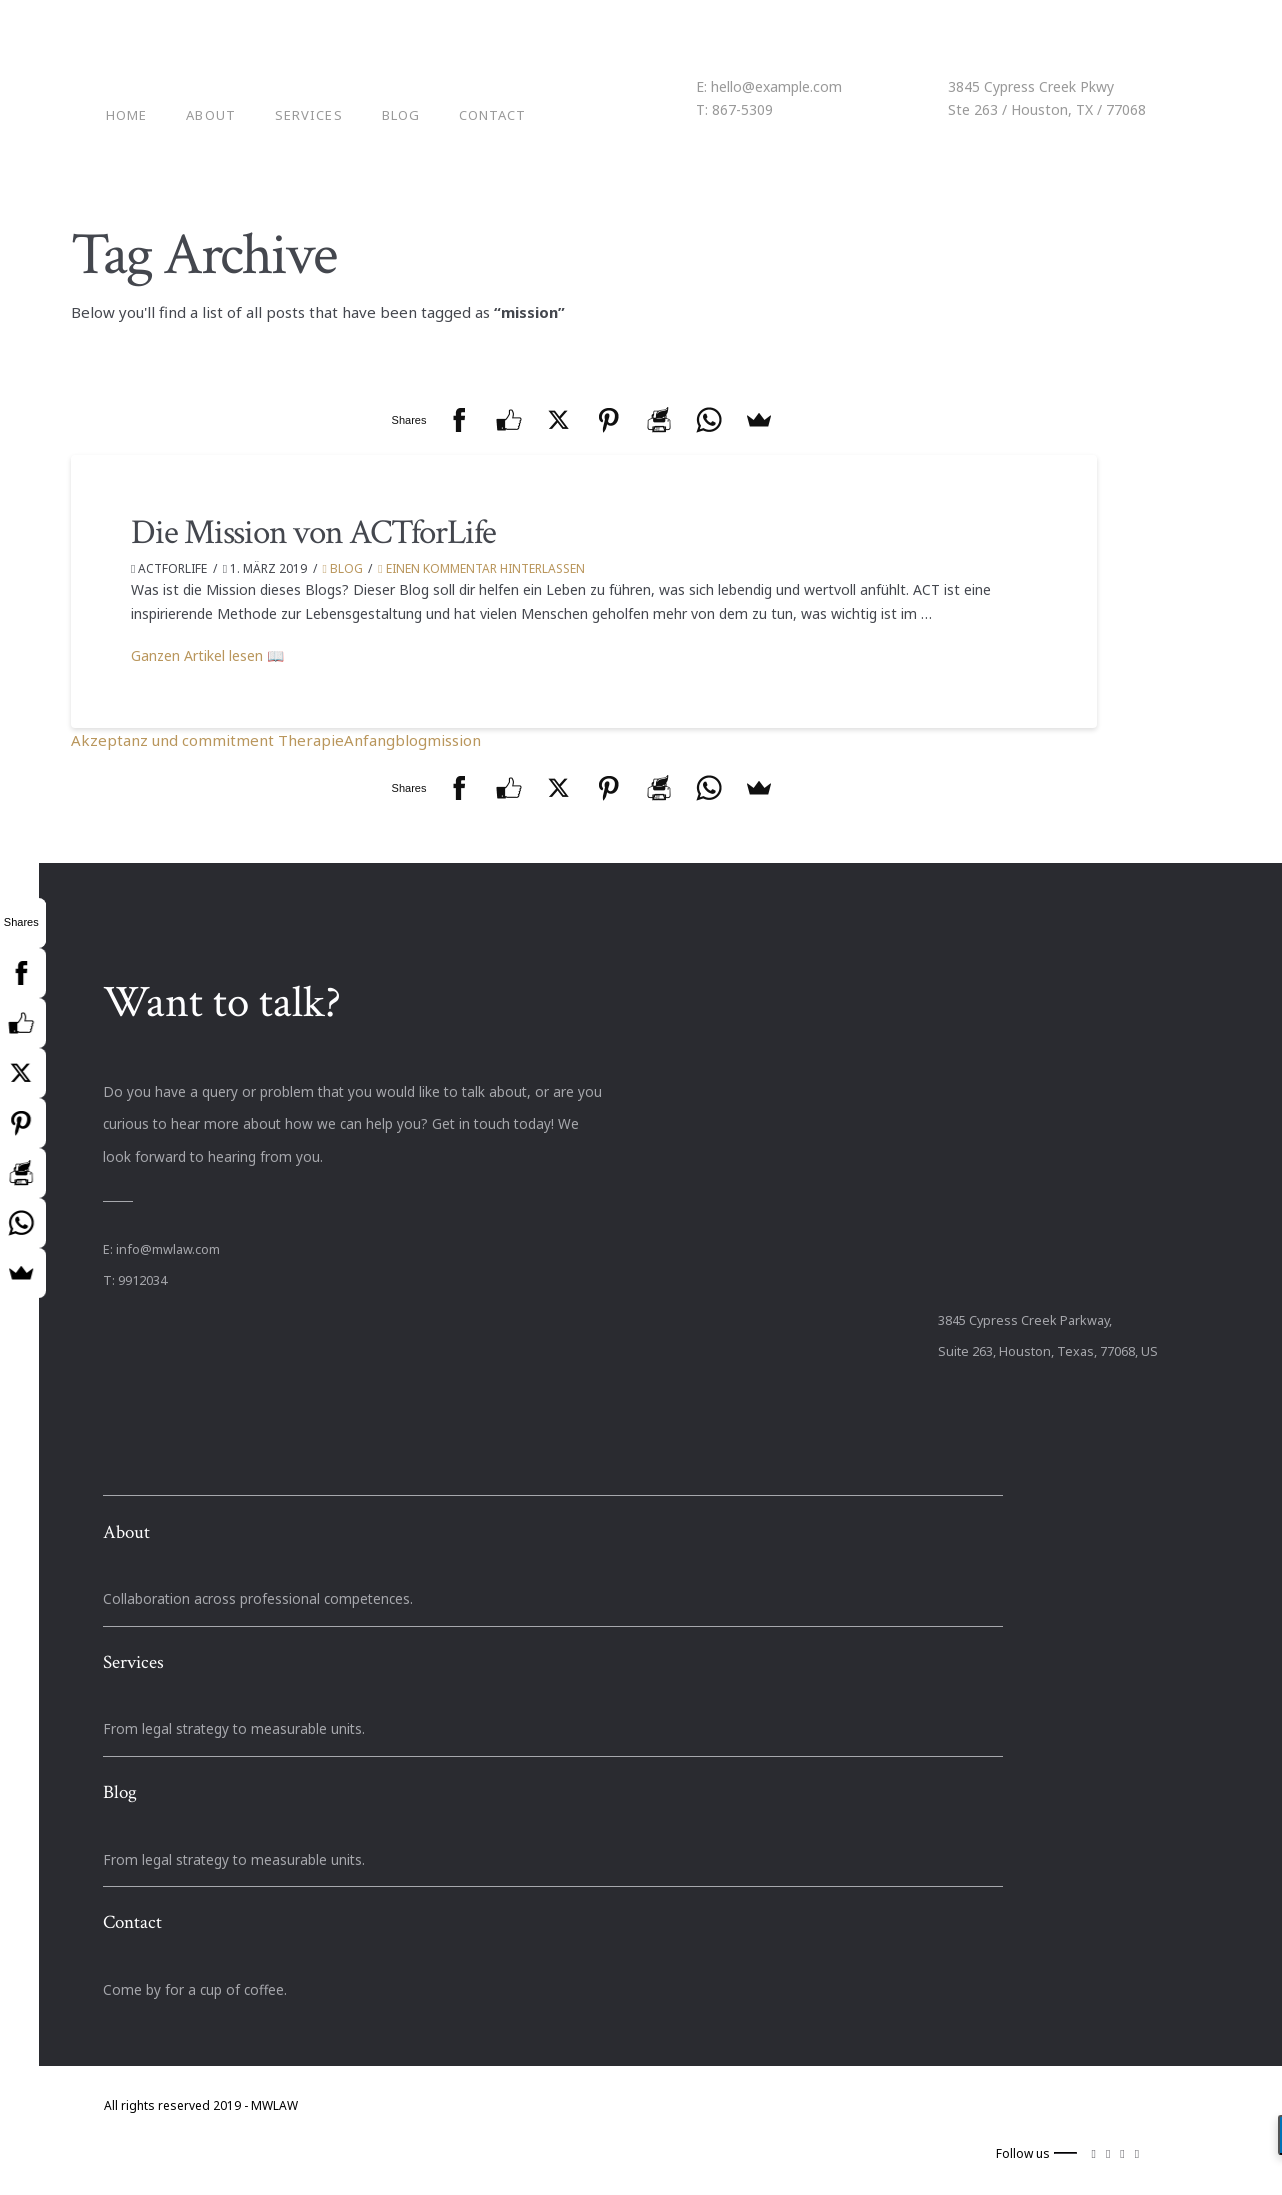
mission (454, 740)
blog (411, 740)
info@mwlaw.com (168, 1249)
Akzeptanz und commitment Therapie (207, 740)
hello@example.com (776, 86)
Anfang (369, 740)
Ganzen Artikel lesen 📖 (207, 655)
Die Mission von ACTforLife (313, 532)
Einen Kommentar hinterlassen (481, 568)
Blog (343, 568)
